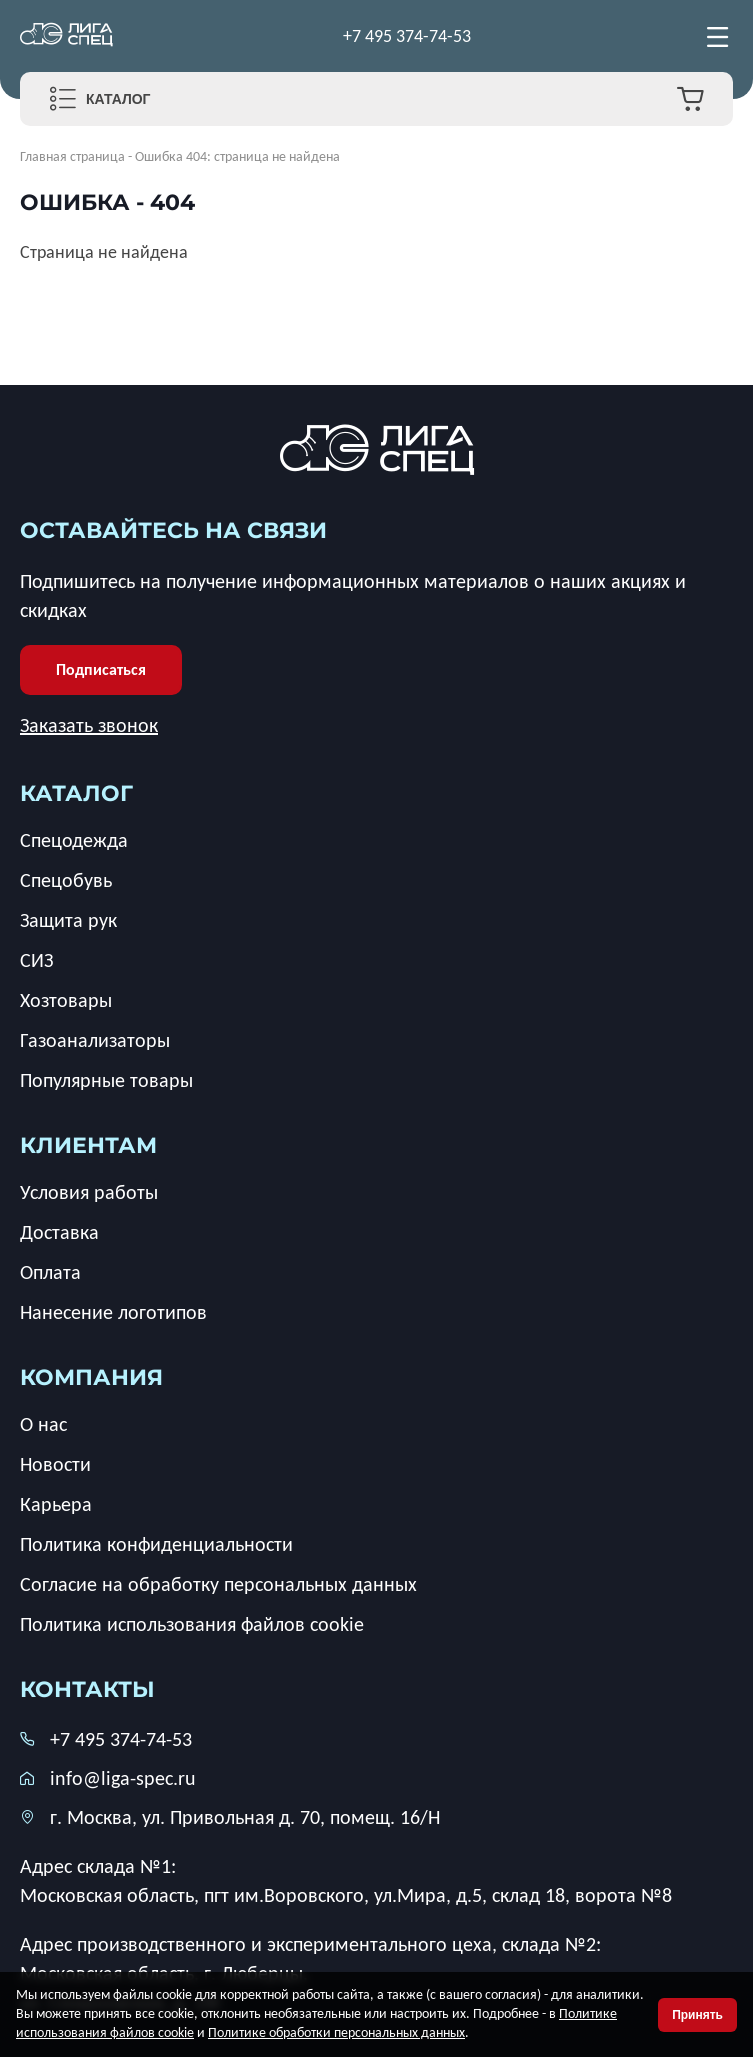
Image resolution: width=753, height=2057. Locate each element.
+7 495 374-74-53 (407, 36)
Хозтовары (66, 1000)
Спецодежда (74, 840)
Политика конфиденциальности (156, 1544)
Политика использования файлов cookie (192, 1624)
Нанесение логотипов (113, 1312)
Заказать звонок (89, 725)
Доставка (59, 1232)
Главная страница (72, 156)
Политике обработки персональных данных (336, 2032)
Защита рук (68, 920)
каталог (76, 793)
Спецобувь (66, 880)
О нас (43, 1424)
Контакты (87, 1689)
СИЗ (36, 960)
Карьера (56, 1504)
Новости (55, 1464)
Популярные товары (106, 1080)
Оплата (50, 1272)
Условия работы (89, 1192)
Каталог (118, 99)
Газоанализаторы (95, 1040)
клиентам (88, 1145)
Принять (697, 2015)
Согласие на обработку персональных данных (218, 1584)
